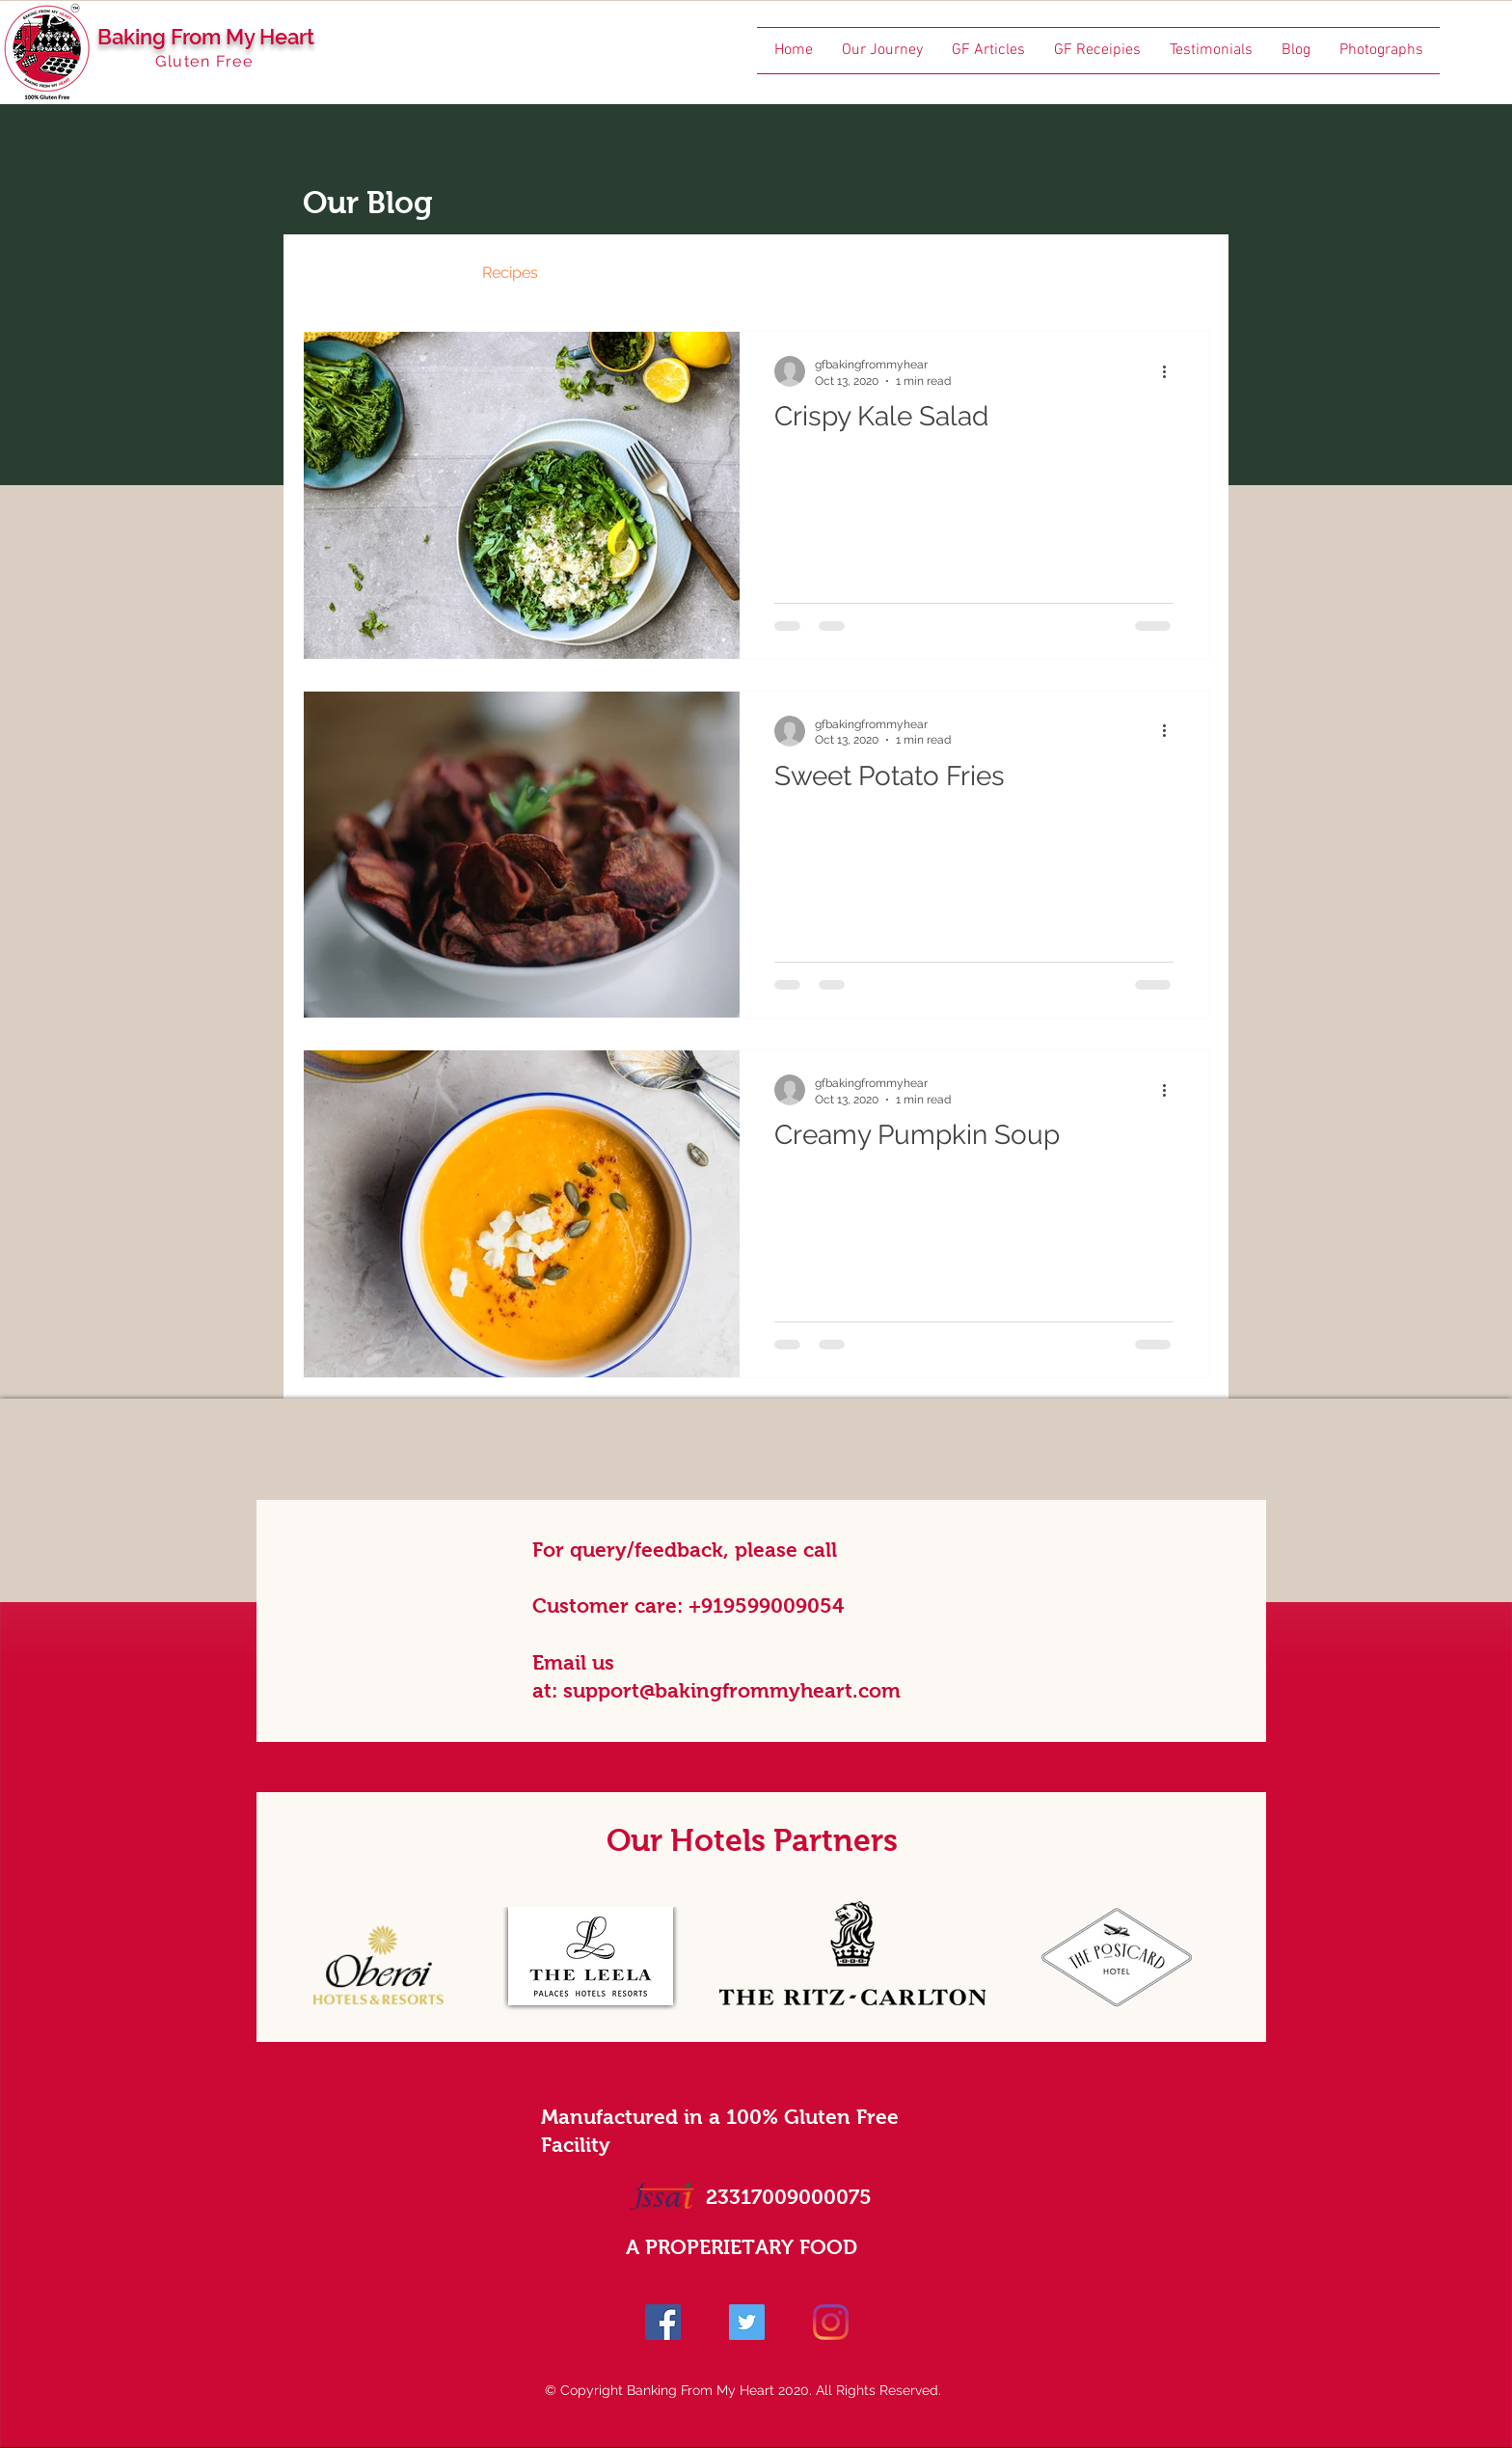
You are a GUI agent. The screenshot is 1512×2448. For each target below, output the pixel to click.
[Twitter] (747, 2322)
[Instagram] (831, 2322)
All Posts (333, 272)
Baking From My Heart (205, 36)
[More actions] (1170, 371)
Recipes (510, 272)
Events (601, 272)
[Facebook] (663, 2322)
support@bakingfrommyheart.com (732, 1690)
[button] (1184, 275)
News (423, 272)
